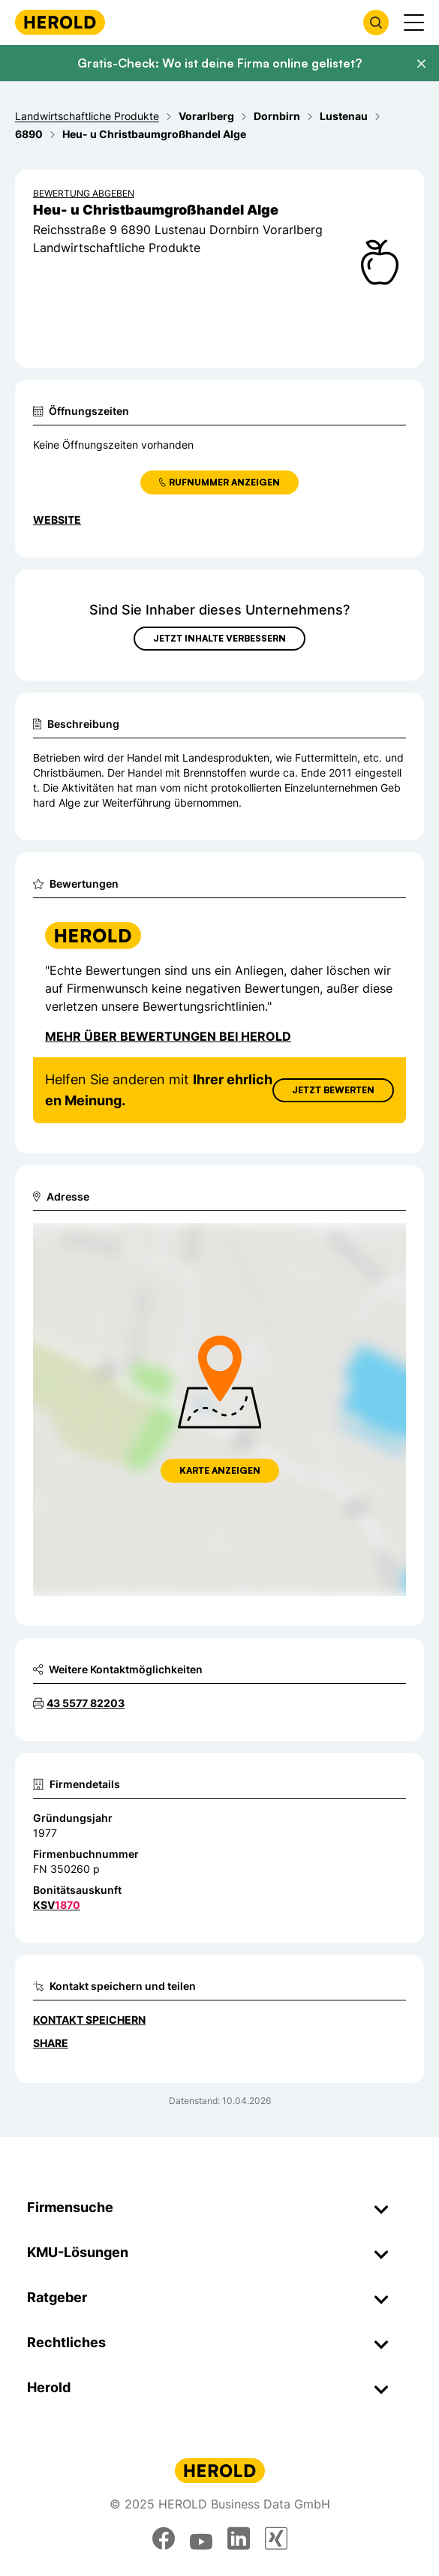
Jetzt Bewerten (333, 1090)
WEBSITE (57, 519)
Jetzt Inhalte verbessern (219, 638)
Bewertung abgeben (83, 193)
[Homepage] (60, 22)
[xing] (276, 2538)
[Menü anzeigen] (414, 22)
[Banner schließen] (421, 64)
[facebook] (163, 2538)
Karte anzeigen (219, 1470)
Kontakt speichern (89, 2019)
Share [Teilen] (50, 2042)
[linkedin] (238, 2538)
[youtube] (201, 2538)
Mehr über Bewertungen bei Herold (168, 1036)
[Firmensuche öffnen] (376, 22)
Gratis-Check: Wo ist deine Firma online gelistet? (219, 63)
